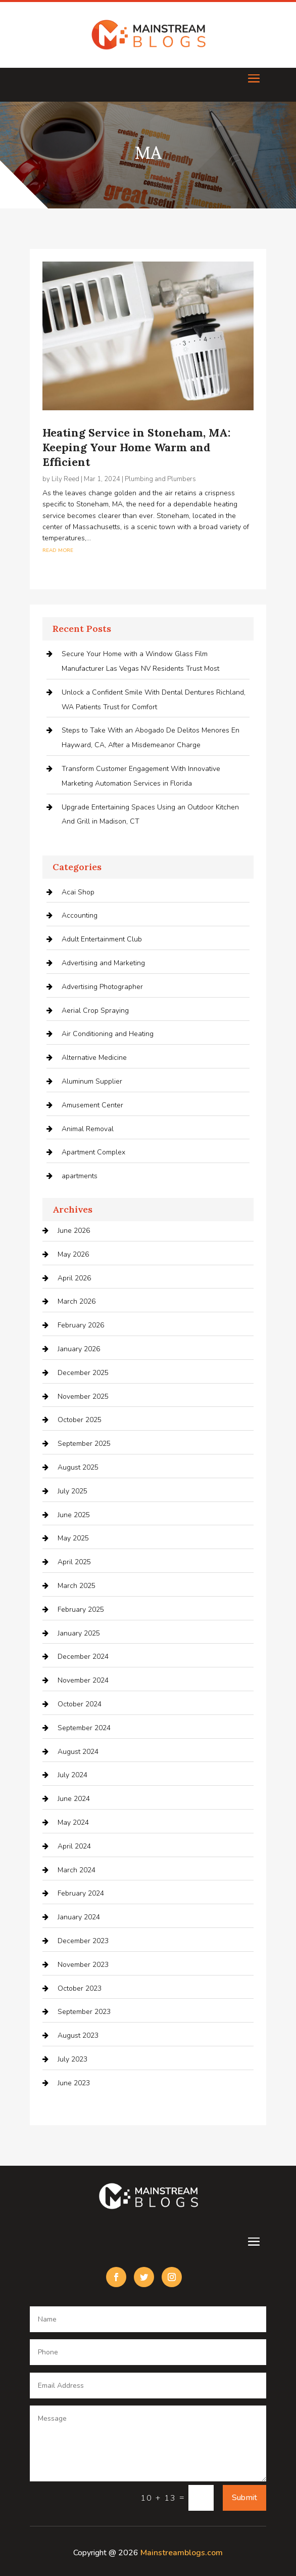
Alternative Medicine (94, 1057)
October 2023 (80, 1988)
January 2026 (79, 1349)
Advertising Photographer (102, 987)
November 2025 (83, 1396)
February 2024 (81, 1893)
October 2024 (80, 1704)
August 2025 (78, 1467)
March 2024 (76, 1870)
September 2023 (84, 2011)
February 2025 (81, 1609)
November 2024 (83, 1680)
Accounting (79, 915)
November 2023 (83, 1964)
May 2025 (73, 1538)
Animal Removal (88, 1129)
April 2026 (74, 1278)
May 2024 (73, 1822)
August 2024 (78, 1751)
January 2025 (79, 1633)
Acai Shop (78, 892)
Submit (244, 2497)
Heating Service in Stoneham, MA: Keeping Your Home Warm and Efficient (136, 446)
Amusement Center (92, 1105)
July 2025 (72, 1491)
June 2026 (74, 1230)
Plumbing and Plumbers (160, 479)
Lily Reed (65, 479)
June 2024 (74, 1799)
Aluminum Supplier (92, 1081)
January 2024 (79, 1917)
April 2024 (74, 1846)
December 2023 (83, 1941)
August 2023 (78, 2035)
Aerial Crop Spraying (95, 1010)
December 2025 (83, 1373)
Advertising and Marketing (103, 963)
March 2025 (76, 1586)
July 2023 (72, 2059)
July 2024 (72, 1775)
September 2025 (84, 1443)
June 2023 (74, 2083)
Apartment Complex (93, 1152)
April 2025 (74, 1562)
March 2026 (76, 1301)
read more (57, 549)
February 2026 (81, 1325)
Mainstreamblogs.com (181, 2552)
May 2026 (73, 1254)
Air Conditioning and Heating (108, 1034)
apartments (79, 1176)
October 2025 (80, 1420)
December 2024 (83, 1656)
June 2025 (74, 1515)
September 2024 (84, 1728)
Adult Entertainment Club (102, 939)
